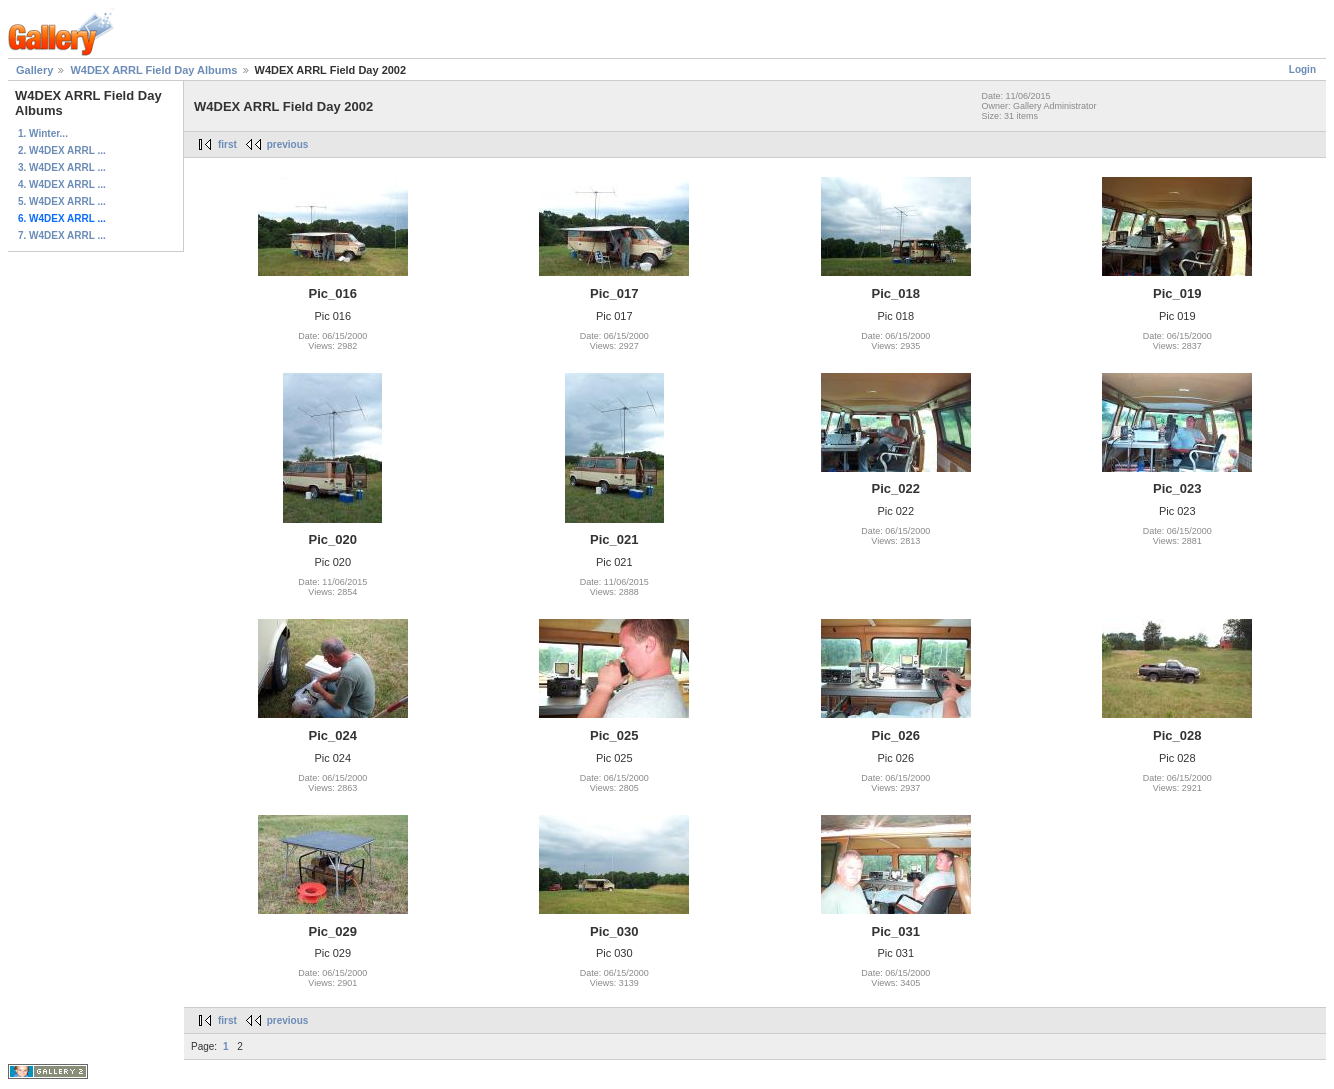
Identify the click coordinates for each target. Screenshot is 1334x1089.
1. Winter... (43, 133)
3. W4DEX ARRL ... (62, 167)
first (227, 144)
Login (1302, 69)
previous (288, 144)
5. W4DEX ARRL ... (62, 201)
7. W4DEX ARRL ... (62, 235)
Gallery (34, 70)
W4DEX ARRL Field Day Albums (153, 70)
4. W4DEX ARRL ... (62, 184)
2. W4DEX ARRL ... (62, 150)
